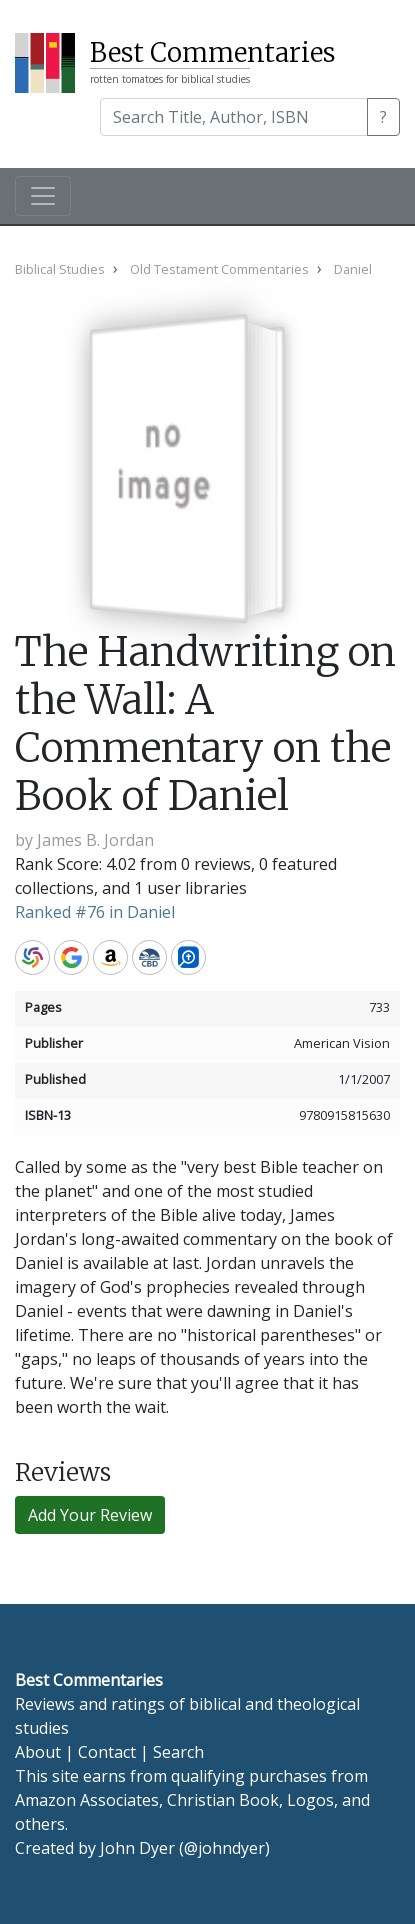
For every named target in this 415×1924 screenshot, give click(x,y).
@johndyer (224, 1848)
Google (71, 957)
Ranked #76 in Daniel (95, 912)
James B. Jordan (95, 840)
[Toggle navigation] (43, 196)
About (38, 1752)
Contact (107, 1752)
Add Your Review (90, 1515)
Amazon (110, 957)
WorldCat (32, 957)
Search (178, 1752)
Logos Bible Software (188, 957)
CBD (149, 957)
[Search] (234, 117)
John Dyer (137, 1848)
